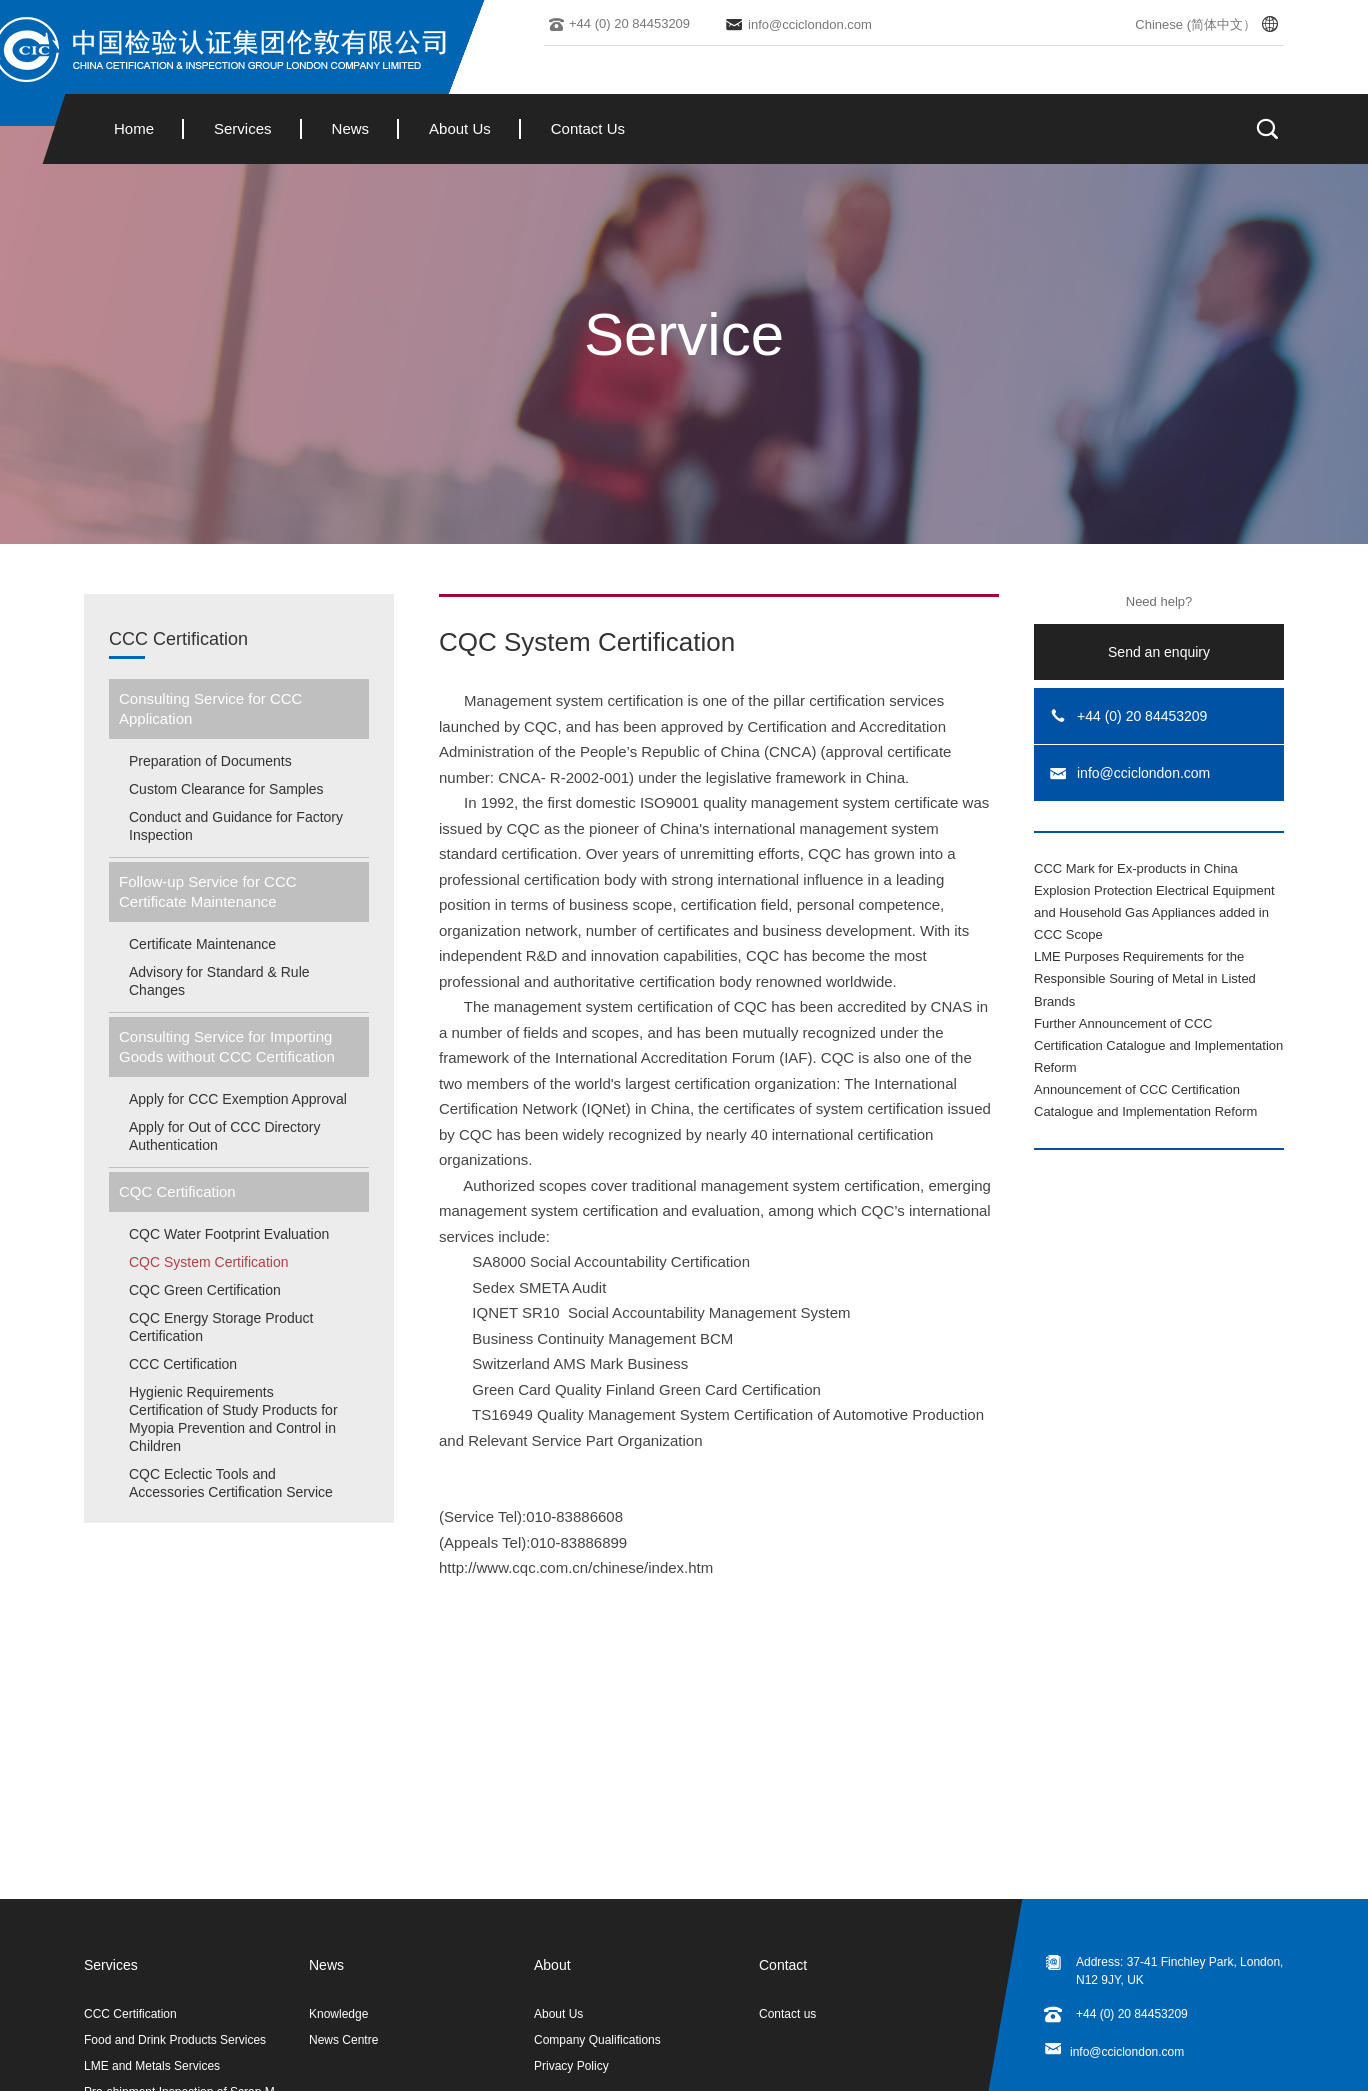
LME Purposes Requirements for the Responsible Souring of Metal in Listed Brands (1145, 978)
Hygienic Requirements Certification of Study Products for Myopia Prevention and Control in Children (233, 1419)
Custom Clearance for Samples (226, 789)
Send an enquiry (1159, 652)
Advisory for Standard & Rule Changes (219, 981)
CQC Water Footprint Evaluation (229, 1234)
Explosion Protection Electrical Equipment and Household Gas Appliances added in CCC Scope (1154, 912)
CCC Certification (178, 639)
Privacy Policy (571, 2066)
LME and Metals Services (152, 2066)
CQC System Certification (208, 1262)
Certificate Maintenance (202, 944)
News (351, 128)
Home (134, 128)
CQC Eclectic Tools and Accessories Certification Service (231, 1483)
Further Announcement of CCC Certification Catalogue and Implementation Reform (1158, 1045)
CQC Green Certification (205, 1290)
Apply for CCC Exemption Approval (238, 1099)
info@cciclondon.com (1127, 2052)
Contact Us (588, 128)
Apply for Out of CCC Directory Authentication (224, 1136)
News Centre (343, 2040)
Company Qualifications (597, 2040)
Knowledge (338, 2014)
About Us (460, 128)
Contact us (787, 2014)
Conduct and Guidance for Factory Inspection (236, 826)
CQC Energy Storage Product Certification (221, 1327)
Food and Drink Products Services (175, 2040)
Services (243, 128)
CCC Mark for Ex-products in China (1136, 868)
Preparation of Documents (210, 761)
